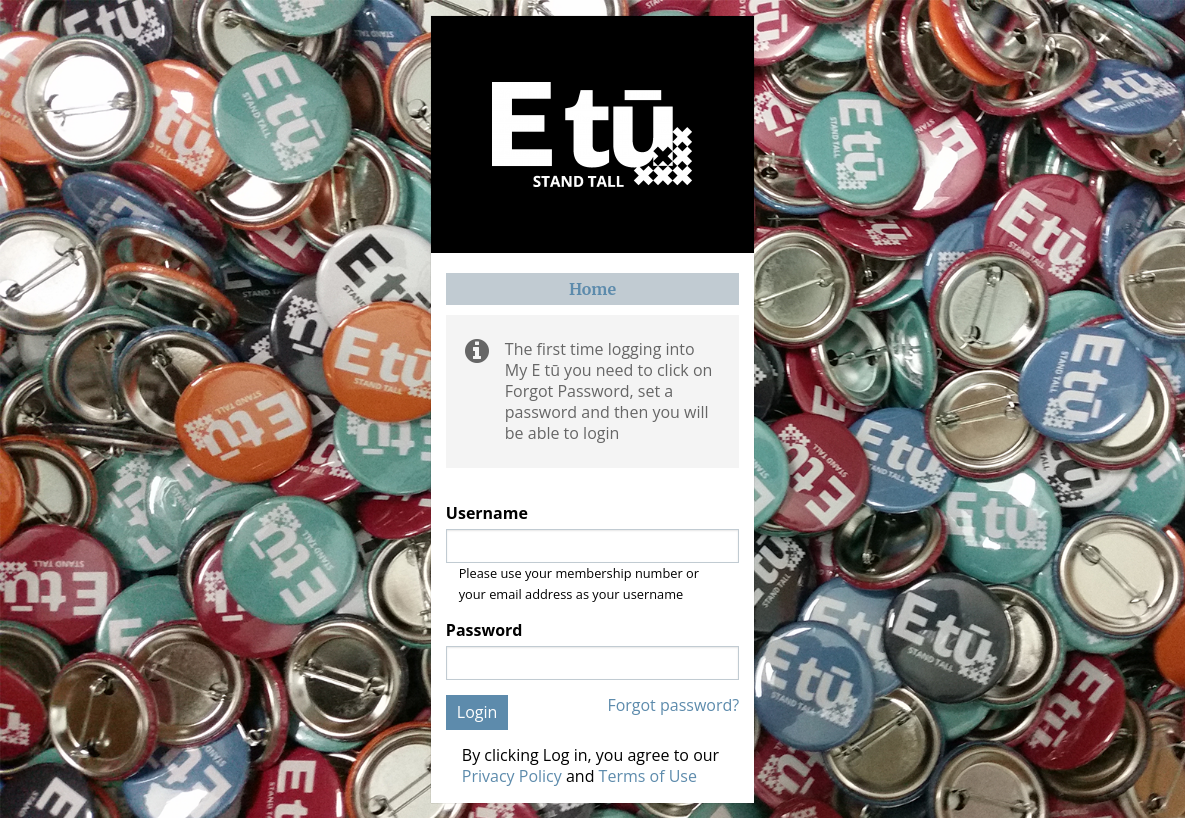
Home (592, 289)
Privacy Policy (512, 776)
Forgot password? (673, 705)
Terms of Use (648, 776)
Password (484, 630)
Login (477, 712)
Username (487, 513)
